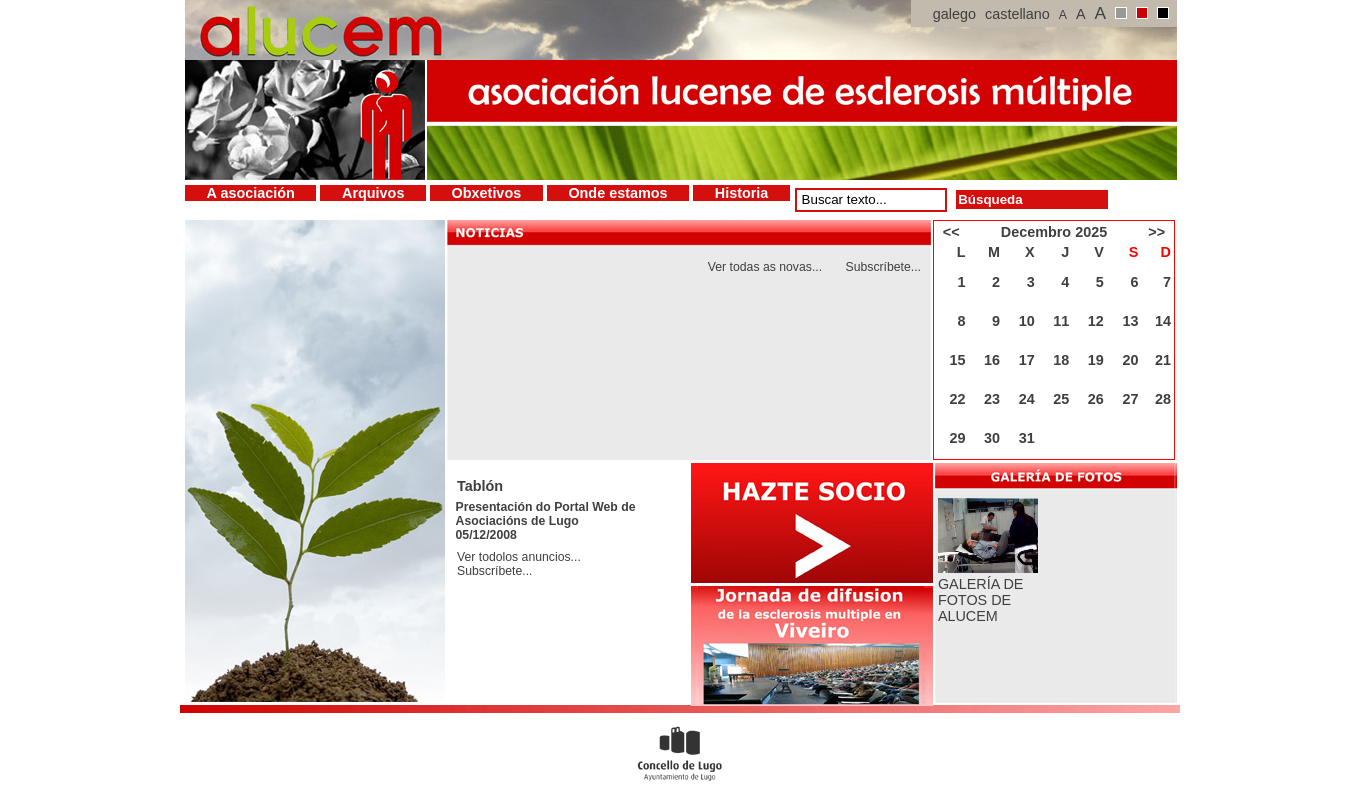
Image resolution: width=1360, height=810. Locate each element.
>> (1156, 232)
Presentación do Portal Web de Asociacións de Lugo (546, 514)
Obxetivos (487, 193)
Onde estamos (617, 193)
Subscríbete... (884, 267)
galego (954, 14)
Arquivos (373, 193)
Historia (742, 193)
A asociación (251, 193)
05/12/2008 (486, 535)
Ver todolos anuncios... (519, 557)
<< (951, 232)
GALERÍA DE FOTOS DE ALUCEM (981, 600)
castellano (1017, 14)
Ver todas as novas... (765, 267)
